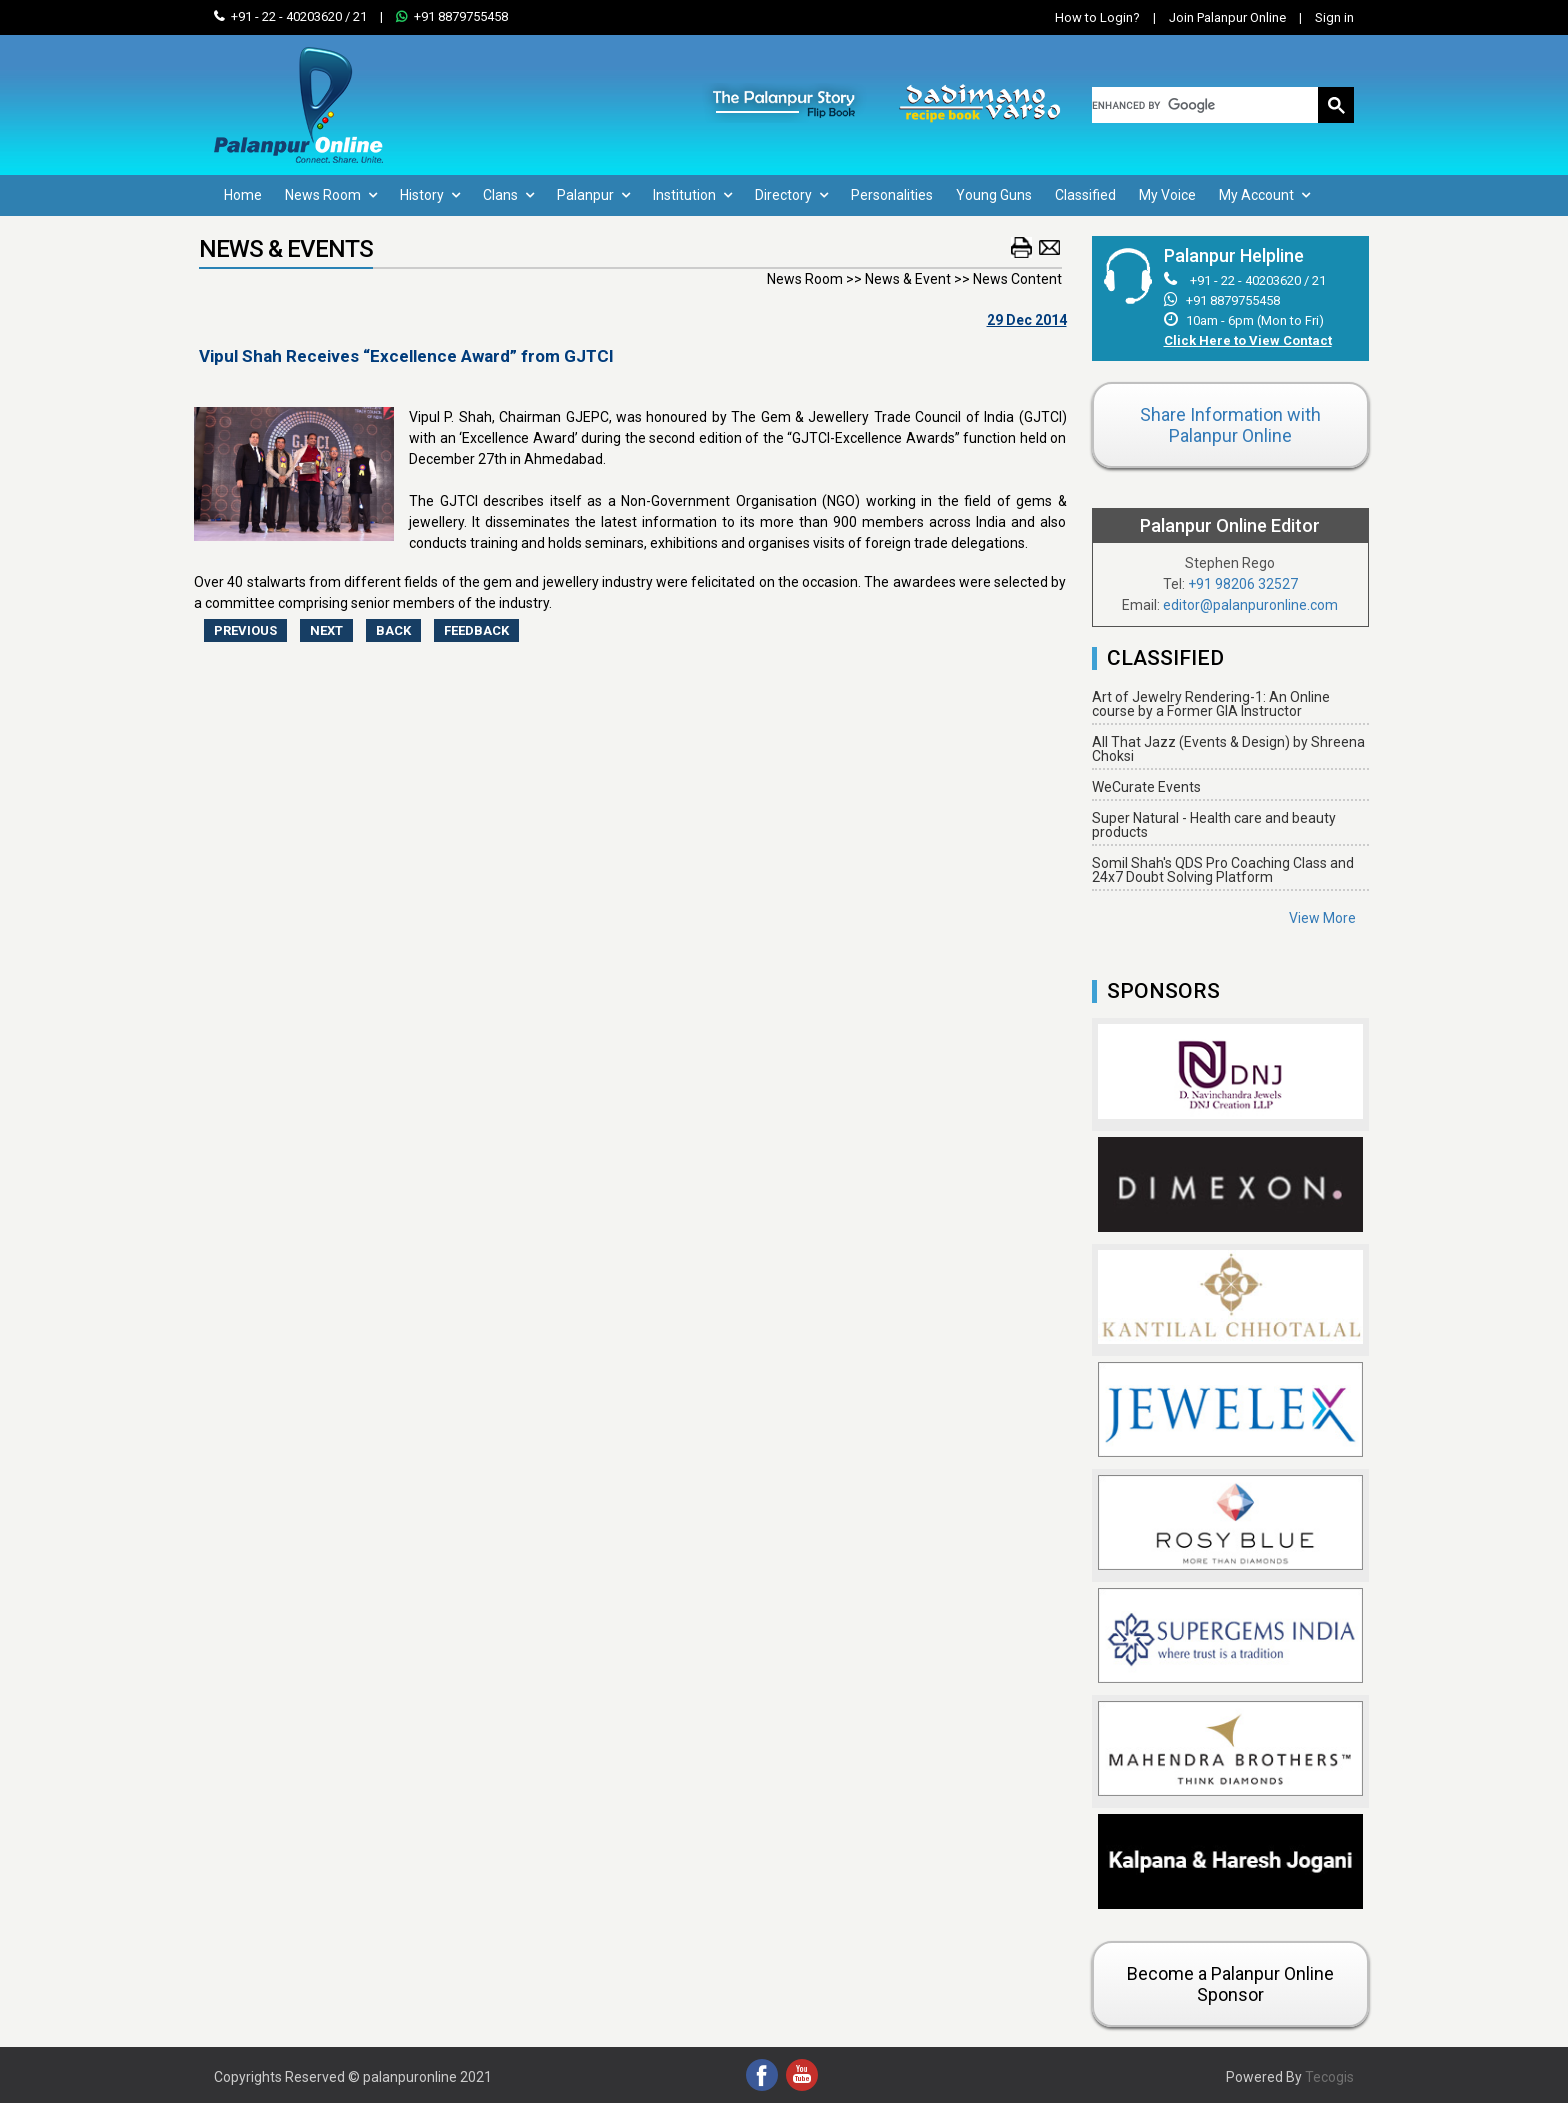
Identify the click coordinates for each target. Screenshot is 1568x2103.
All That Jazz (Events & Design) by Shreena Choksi (1228, 749)
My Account (1264, 195)
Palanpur (593, 195)
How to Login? (1097, 17)
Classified (1085, 195)
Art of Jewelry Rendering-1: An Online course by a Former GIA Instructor (1211, 704)
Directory (791, 195)
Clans (508, 195)
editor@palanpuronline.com (1250, 605)
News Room (331, 195)
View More (1322, 918)
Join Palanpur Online (1227, 17)
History (430, 195)
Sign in (1321, 17)
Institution (692, 195)
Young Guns (994, 195)
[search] (1205, 105)
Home (243, 195)
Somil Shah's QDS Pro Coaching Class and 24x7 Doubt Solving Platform (1223, 870)
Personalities (892, 195)
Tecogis (1329, 2077)
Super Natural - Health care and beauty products (1214, 825)
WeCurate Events (1146, 787)
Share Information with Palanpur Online (1230, 425)
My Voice (1167, 195)
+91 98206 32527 (1243, 584)
